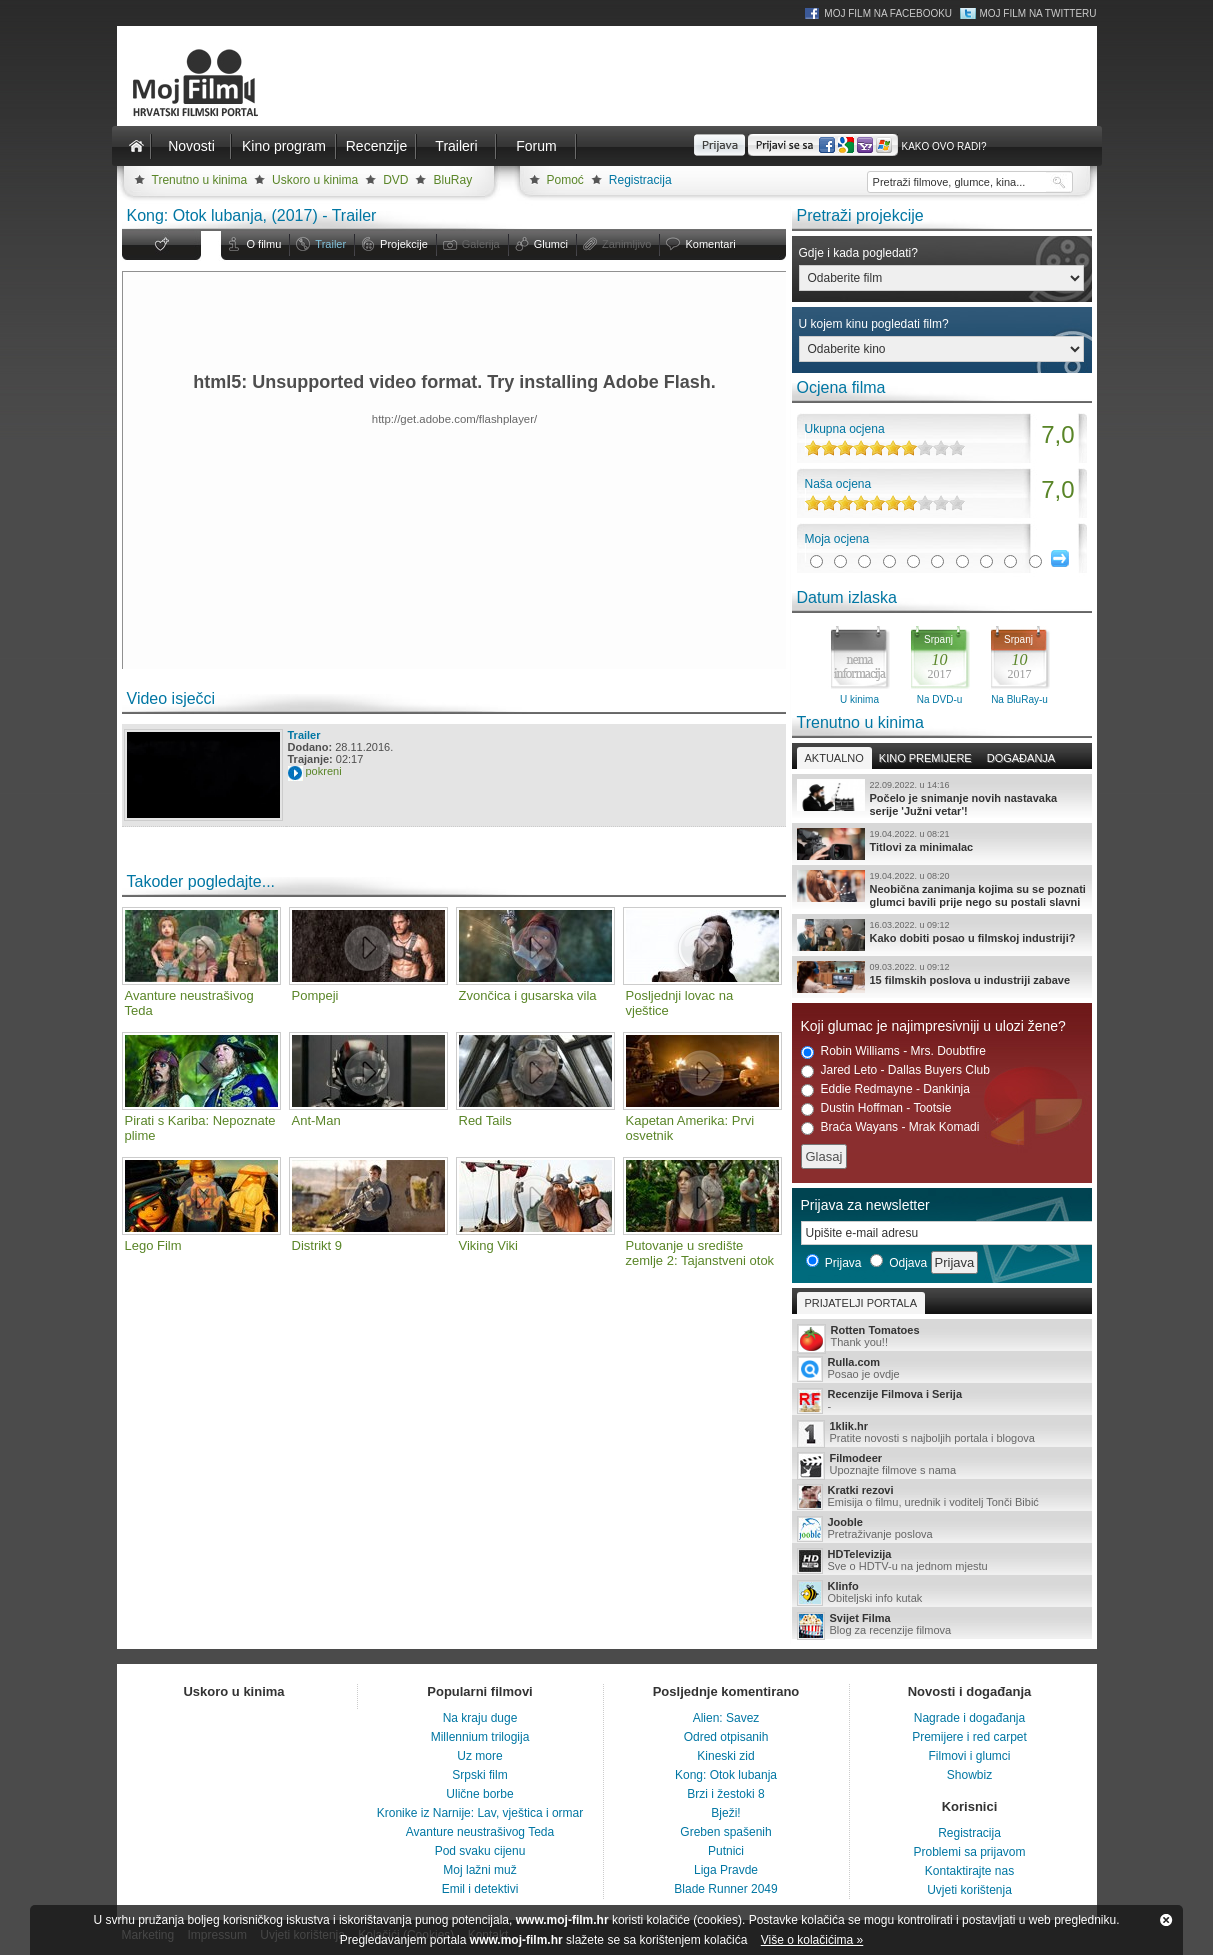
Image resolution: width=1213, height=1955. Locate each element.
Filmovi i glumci (969, 1756)
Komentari (710, 244)
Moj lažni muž (479, 1870)
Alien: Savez (726, 1718)
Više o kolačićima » (812, 1940)
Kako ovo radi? (943, 146)
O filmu (264, 244)
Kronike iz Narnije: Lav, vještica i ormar (480, 1813)
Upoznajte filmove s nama (942, 1465)
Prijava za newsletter (865, 1205)
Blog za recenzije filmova (942, 1625)
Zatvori (1166, 1920)
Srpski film (479, 1775)
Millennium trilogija (480, 1737)
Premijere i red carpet (969, 1737)
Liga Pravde (726, 1870)
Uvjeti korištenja (969, 1890)
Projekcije (404, 244)
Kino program (284, 146)
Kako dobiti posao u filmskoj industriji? (942, 935)
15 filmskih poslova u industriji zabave (942, 977)
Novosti (191, 146)
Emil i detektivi (480, 1889)
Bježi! (725, 1813)
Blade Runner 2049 (725, 1889)
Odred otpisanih (726, 1737)
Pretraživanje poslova (942, 1529)
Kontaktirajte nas (969, 1871)
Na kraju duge (480, 1718)
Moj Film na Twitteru (1037, 13)
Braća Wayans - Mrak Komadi (890, 1127)
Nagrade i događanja (969, 1718)
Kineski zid (725, 1756)
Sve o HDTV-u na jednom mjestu (942, 1561)
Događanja (1021, 758)
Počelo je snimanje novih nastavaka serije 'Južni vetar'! (942, 798)
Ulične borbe (479, 1794)
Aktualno (834, 758)
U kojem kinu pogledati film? (874, 324)
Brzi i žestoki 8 (725, 1794)
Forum (536, 146)
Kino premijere (925, 758)
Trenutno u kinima (200, 180)
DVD (395, 180)
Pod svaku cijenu (480, 1851)
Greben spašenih (725, 1832)
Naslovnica (137, 146)
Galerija (481, 244)
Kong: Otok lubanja (726, 1775)
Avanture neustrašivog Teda (480, 1832)
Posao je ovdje (942, 1369)
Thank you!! (942, 1337)
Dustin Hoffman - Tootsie (876, 1108)
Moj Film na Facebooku (888, 13)
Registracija (640, 180)
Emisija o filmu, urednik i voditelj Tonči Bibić (942, 1497)
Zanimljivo (627, 244)
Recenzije (376, 146)
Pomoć (565, 180)
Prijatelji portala (861, 1303)
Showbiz (969, 1775)
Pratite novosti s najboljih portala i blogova (942, 1433)
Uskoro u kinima (315, 180)
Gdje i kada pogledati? (858, 253)
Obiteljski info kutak (942, 1593)
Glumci (551, 244)
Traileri (456, 146)
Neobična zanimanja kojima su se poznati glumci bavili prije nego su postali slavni (942, 889)
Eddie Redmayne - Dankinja (885, 1089)
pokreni (324, 771)
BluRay (452, 180)
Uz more (479, 1756)
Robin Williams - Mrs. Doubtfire (893, 1051)
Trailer (330, 244)
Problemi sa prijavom (969, 1852)
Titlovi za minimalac (942, 844)
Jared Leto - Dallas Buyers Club (895, 1070)
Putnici (726, 1851)
